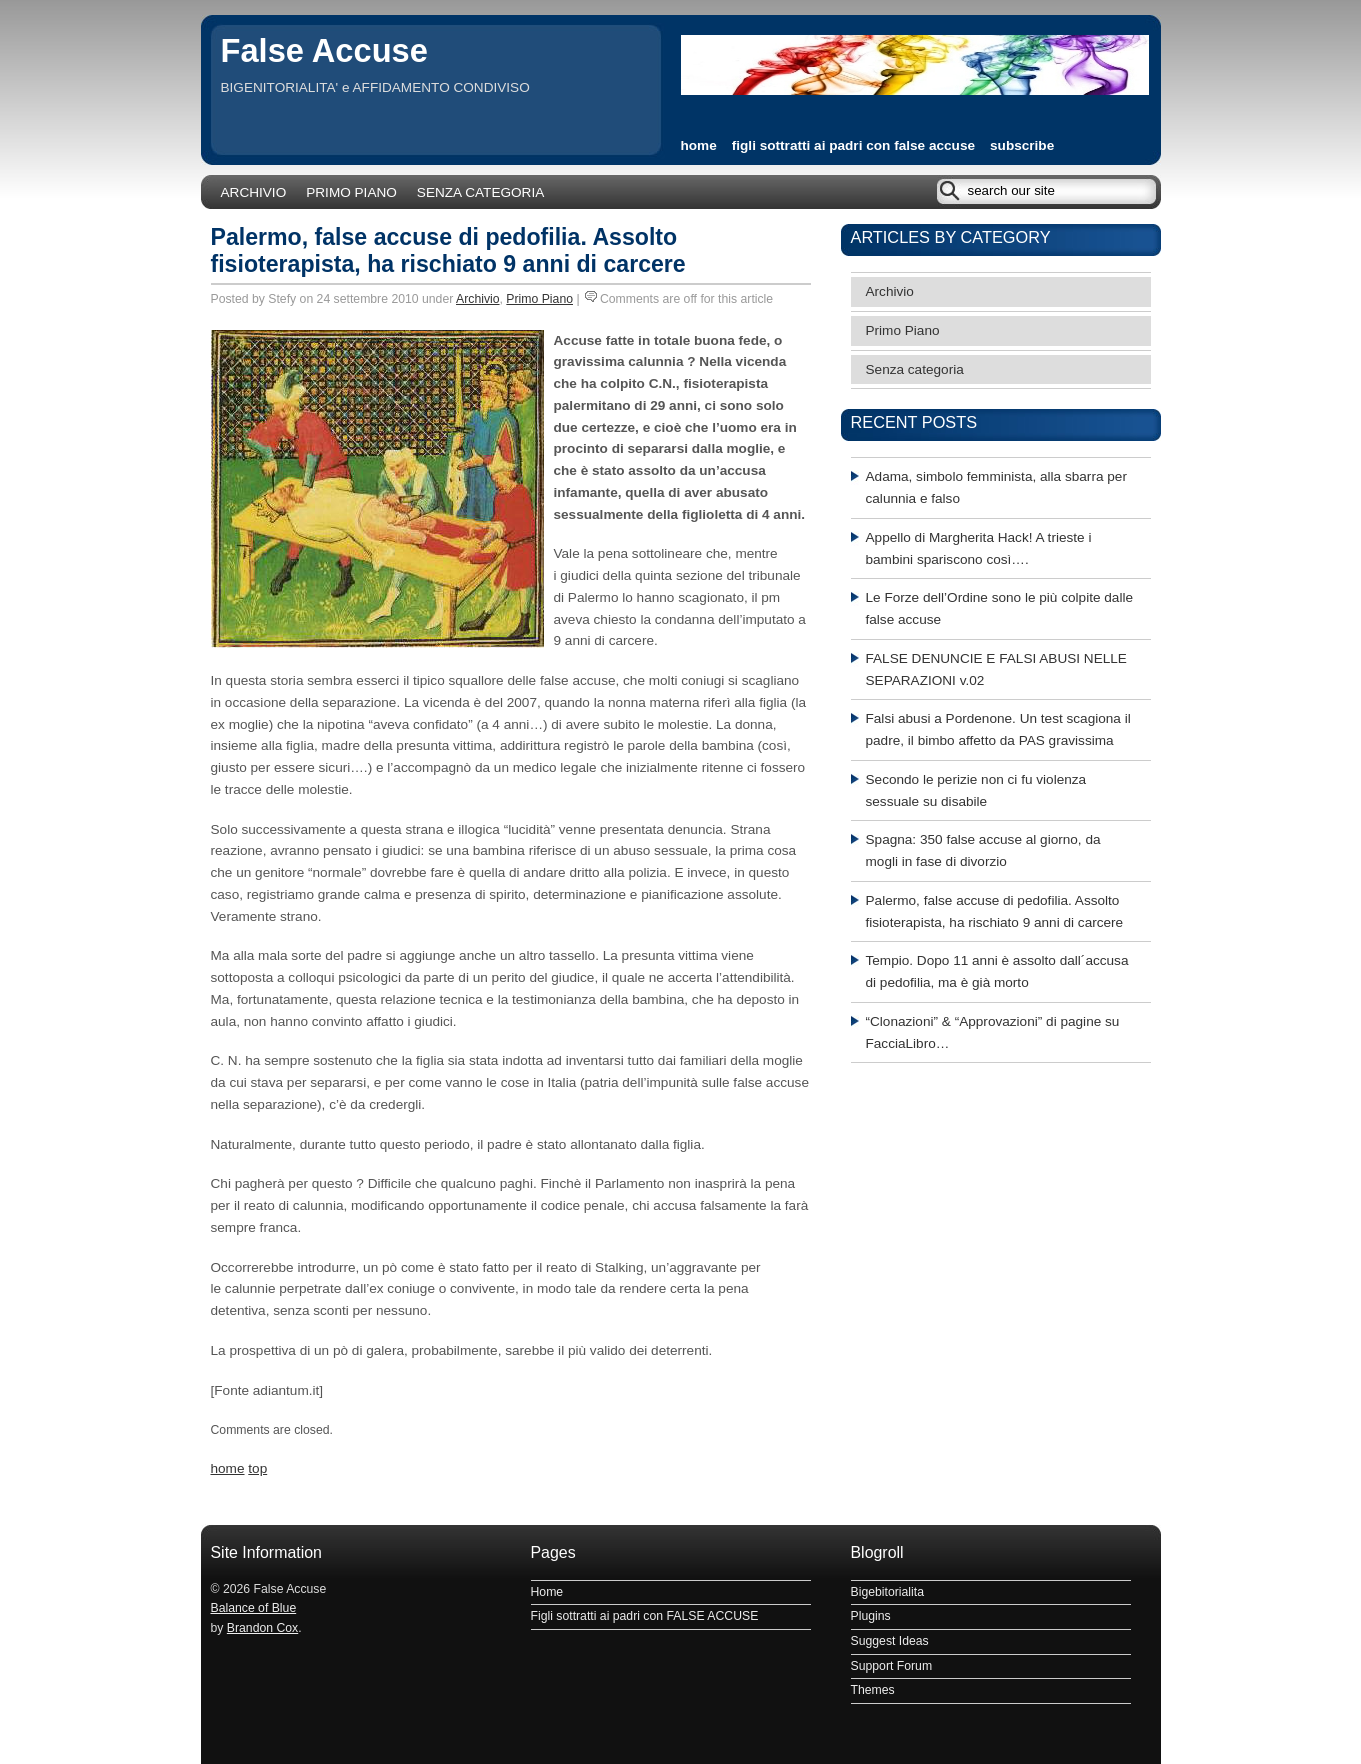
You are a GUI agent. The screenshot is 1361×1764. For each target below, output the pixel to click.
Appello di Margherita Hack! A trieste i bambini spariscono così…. (979, 548)
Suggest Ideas (890, 1641)
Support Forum (892, 1666)
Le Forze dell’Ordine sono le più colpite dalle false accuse (1000, 608)
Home (547, 1592)
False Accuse (324, 50)
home (699, 145)
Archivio (254, 192)
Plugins (871, 1616)
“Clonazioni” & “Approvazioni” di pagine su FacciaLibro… (993, 1032)
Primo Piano (351, 192)
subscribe (1022, 145)
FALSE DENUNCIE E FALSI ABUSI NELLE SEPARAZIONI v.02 (996, 669)
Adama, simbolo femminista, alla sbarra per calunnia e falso (996, 487)
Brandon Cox (262, 1628)
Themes (873, 1690)
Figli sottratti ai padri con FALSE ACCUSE (853, 145)
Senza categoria (480, 192)
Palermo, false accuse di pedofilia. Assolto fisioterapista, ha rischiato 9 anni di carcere (448, 250)
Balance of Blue (254, 1608)
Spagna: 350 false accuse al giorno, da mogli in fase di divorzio (983, 850)
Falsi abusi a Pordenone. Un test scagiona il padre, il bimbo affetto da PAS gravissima (998, 729)
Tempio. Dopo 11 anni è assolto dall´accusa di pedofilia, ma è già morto (997, 971)
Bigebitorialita (887, 1592)
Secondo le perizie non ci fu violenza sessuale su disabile (976, 790)
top (257, 1468)
